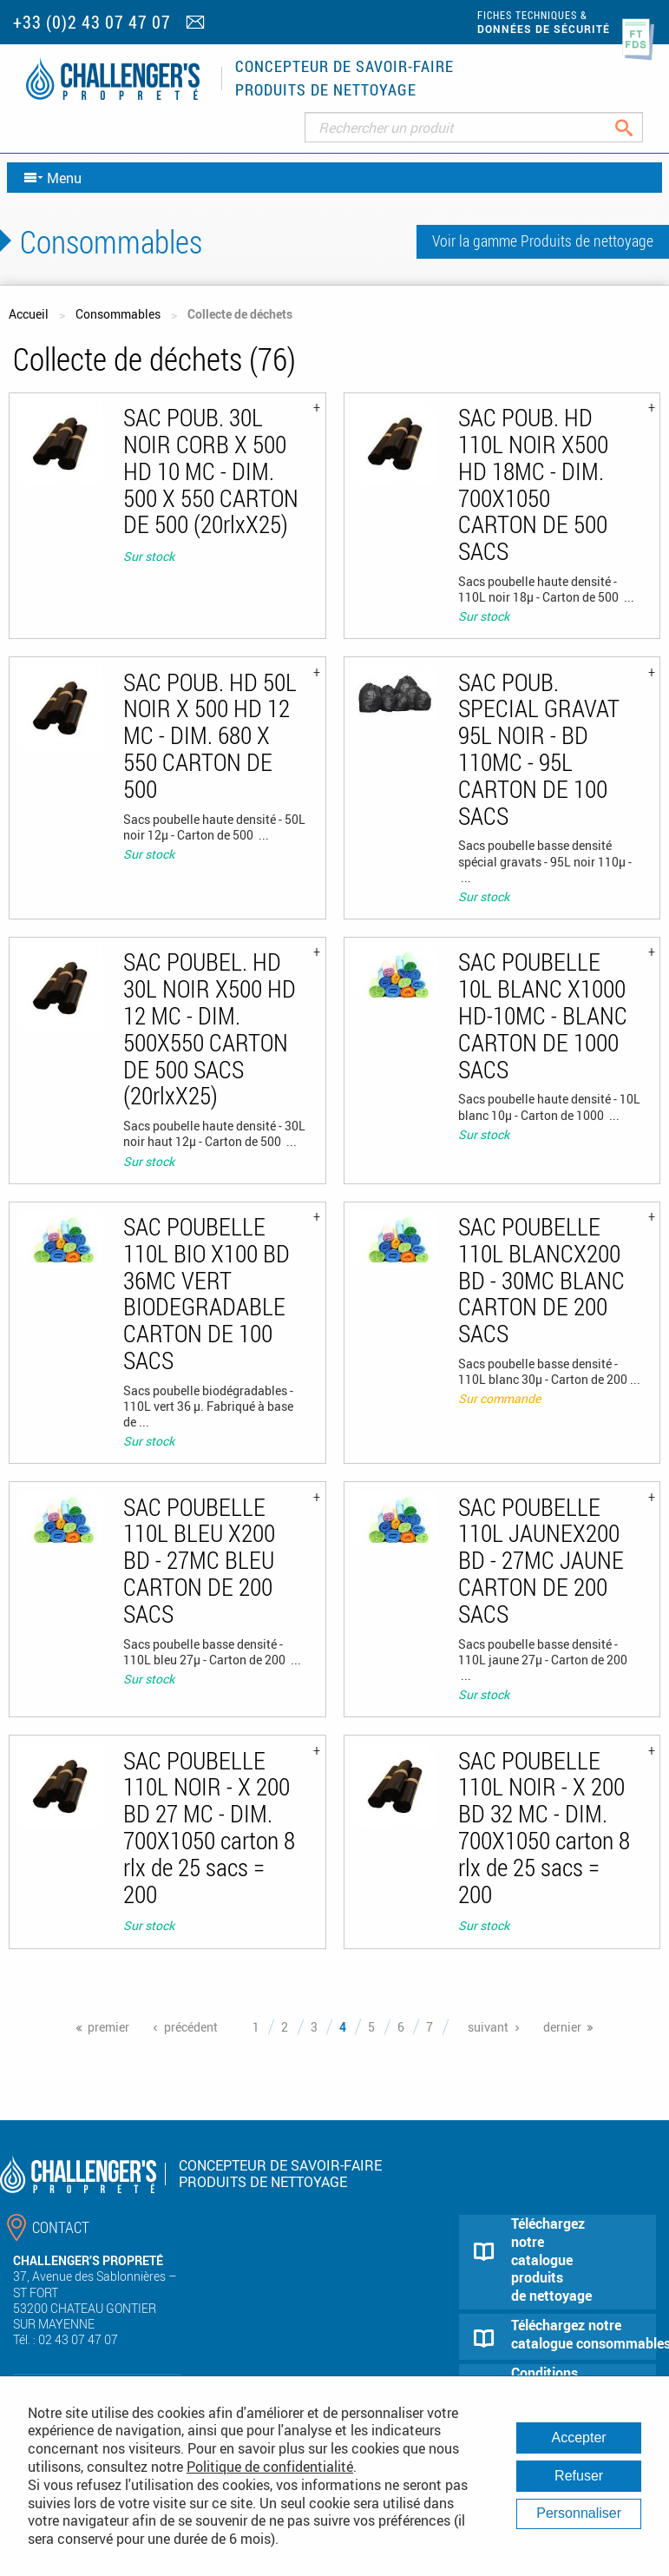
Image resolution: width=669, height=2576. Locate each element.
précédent (191, 2027)
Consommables (118, 314)
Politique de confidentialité (270, 2466)
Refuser (578, 2475)
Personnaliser (578, 2513)
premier (108, 2027)
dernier (562, 2027)
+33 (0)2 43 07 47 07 (92, 22)
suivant (488, 2027)
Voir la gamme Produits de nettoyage (542, 240)
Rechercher (637, 127)
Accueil (29, 314)
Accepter (579, 2437)
